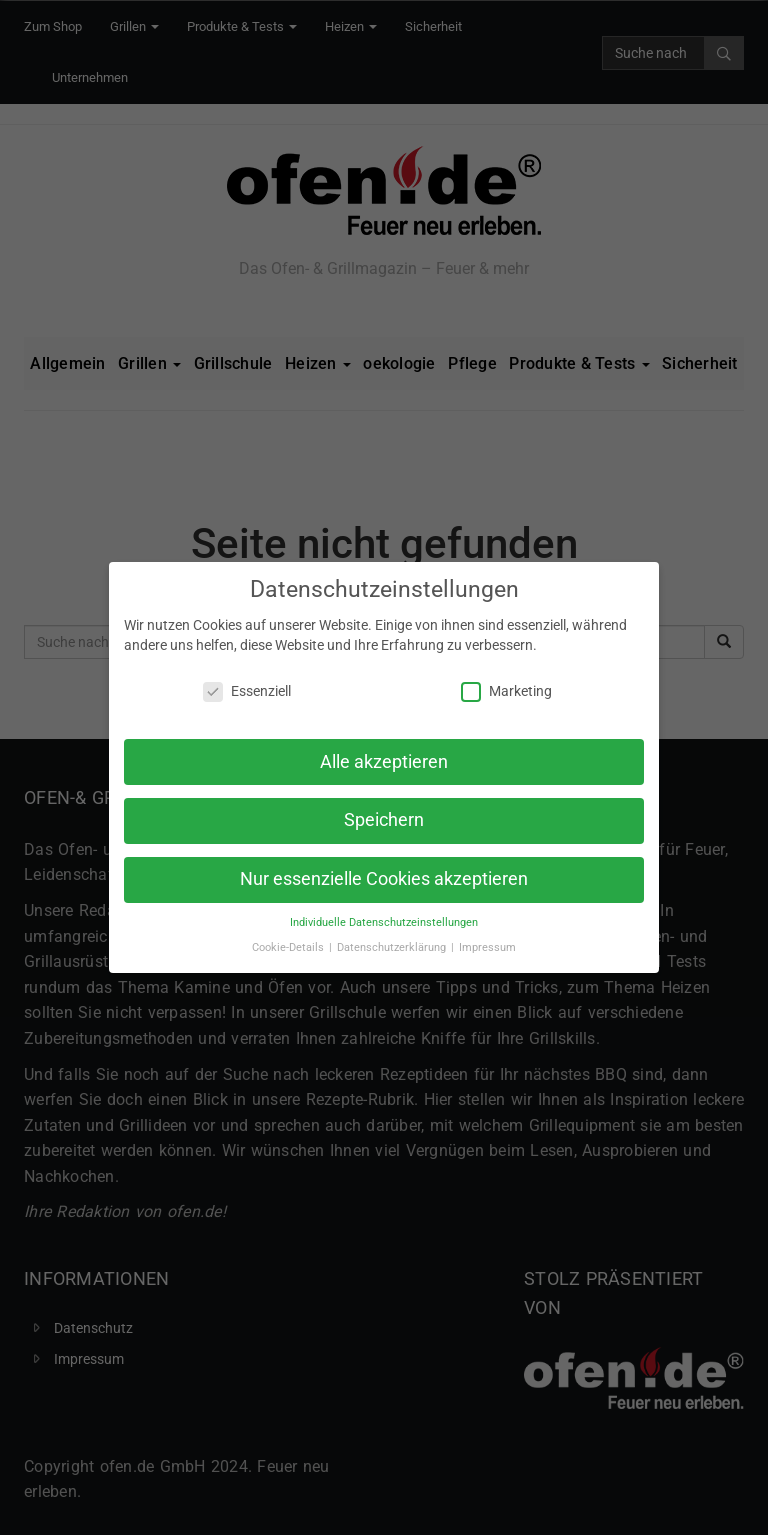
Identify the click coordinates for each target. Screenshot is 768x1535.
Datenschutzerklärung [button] (393, 947)
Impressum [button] (487, 947)
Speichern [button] (384, 820)
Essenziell (247, 691)
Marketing (506, 691)
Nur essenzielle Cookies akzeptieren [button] (384, 879)
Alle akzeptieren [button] (384, 762)
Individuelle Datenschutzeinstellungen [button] (384, 922)
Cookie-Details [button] (289, 947)
